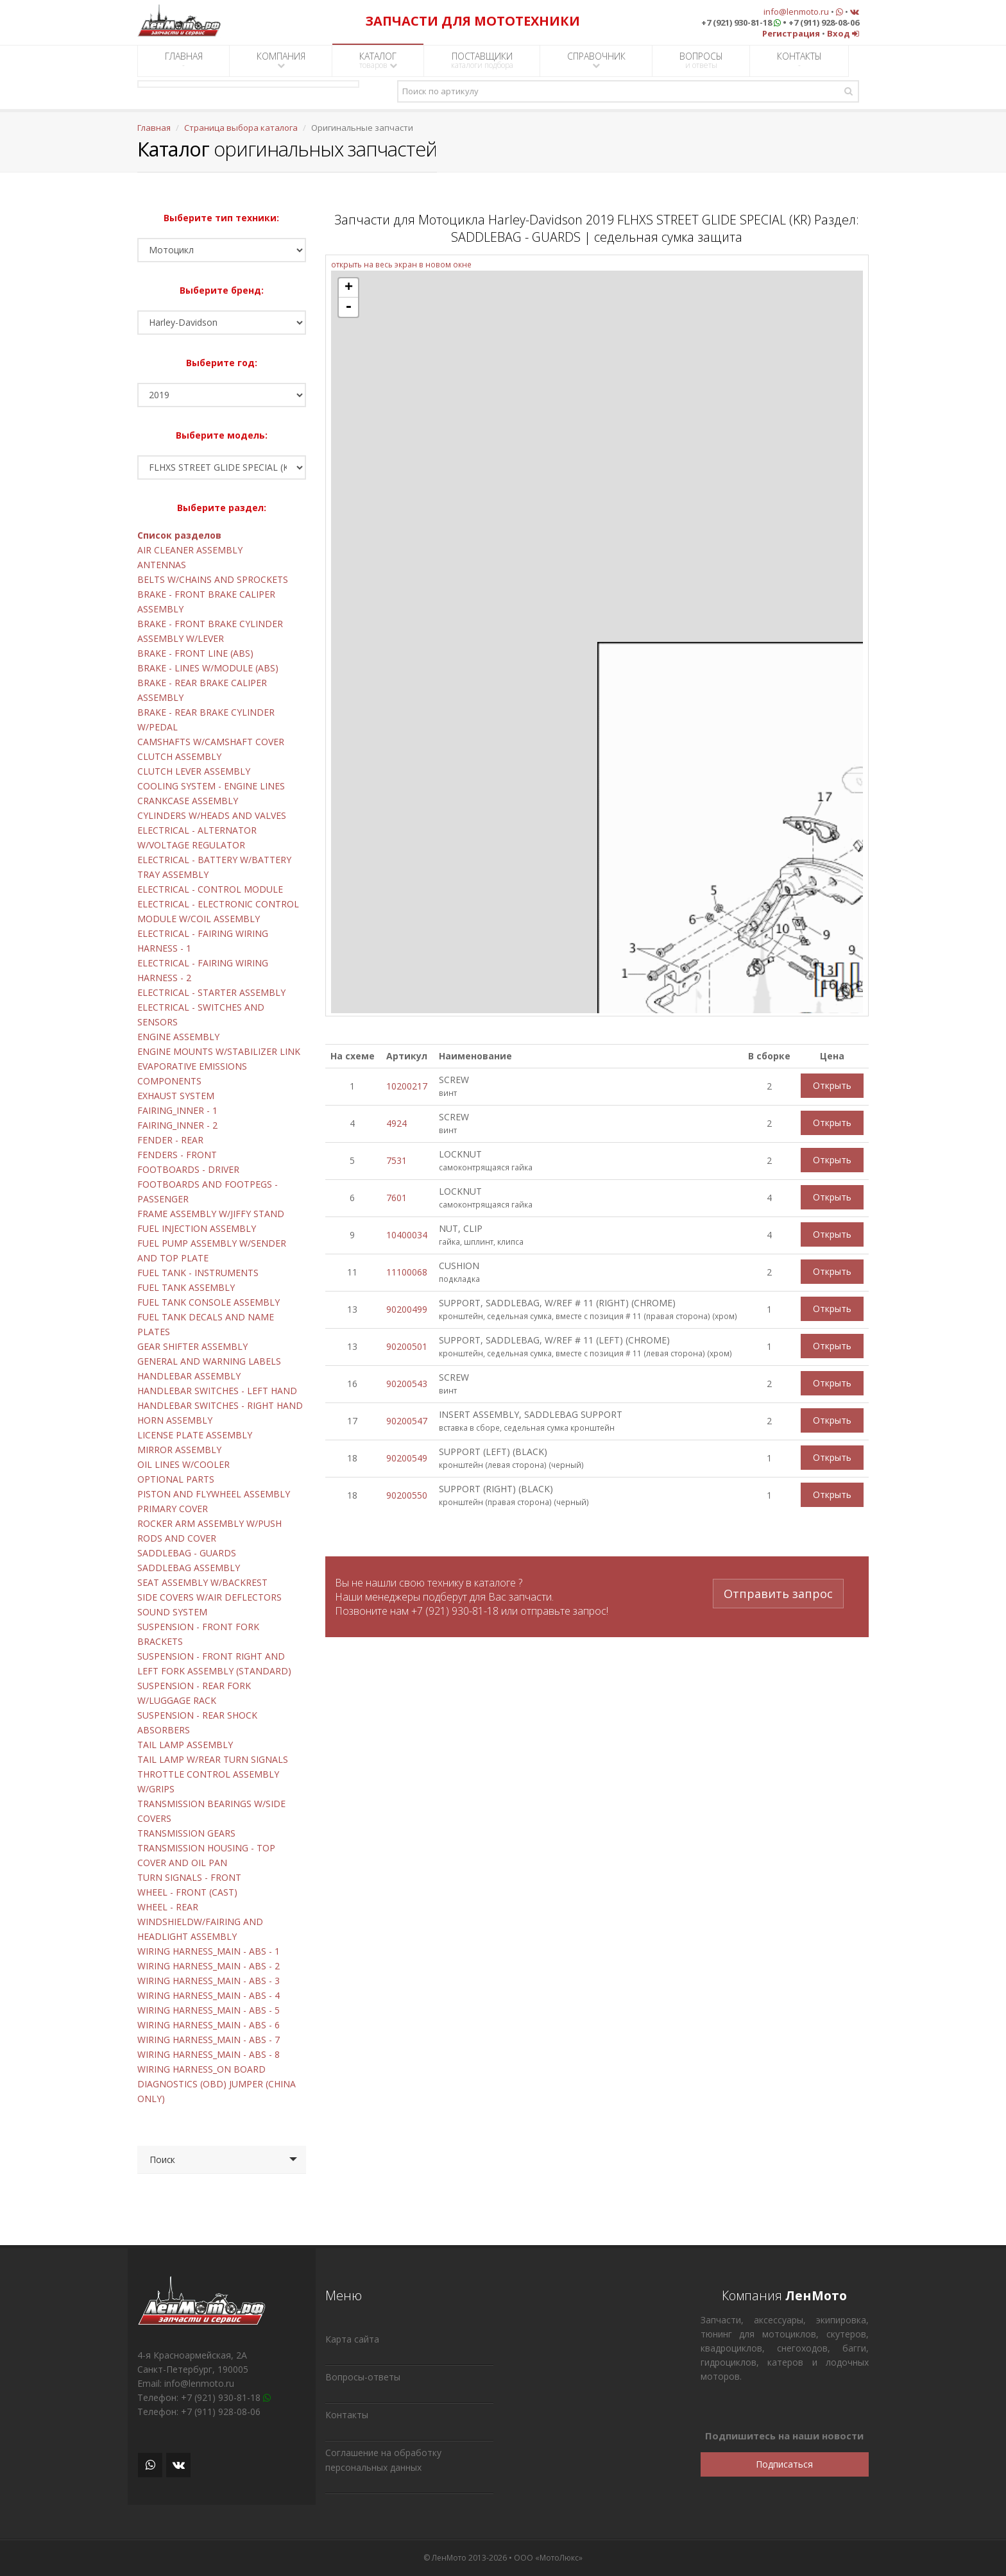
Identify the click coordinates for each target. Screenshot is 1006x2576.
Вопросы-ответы (362, 2377)
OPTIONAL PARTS (175, 1479)
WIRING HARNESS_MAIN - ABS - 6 (208, 2025)
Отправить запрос (778, 1590)
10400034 (406, 1235)
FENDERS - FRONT (177, 1155)
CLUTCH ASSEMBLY (179, 756)
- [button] (348, 307)
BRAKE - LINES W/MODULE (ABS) (207, 668)
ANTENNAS (161, 565)
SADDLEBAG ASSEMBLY (188, 1568)
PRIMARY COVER (172, 1509)
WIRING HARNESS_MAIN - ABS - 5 (208, 2010)
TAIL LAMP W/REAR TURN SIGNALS (212, 1759)
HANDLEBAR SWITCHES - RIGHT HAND (220, 1405)
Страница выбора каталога (241, 127)
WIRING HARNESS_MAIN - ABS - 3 (208, 1980)
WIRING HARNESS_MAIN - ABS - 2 (208, 1966)
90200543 (406, 1383)
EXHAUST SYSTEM (175, 1096)
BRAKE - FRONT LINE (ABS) (195, 653)
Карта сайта (352, 2339)
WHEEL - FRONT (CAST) (187, 1892)
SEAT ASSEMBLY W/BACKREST (202, 1582)
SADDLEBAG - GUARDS (186, 1553)
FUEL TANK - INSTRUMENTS (198, 1273)
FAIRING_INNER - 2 (177, 1125)
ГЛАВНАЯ (184, 60)
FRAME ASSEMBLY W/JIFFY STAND (210, 1214)
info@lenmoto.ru (796, 11)
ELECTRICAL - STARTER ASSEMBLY (211, 992)
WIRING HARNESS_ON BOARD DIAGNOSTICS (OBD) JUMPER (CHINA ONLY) (216, 2084)
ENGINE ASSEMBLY (178, 1037)
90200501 (406, 1346)
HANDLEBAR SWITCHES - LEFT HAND (217, 1391)
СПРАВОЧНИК (596, 60)
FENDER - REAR (170, 1140)
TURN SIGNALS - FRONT (189, 1877)
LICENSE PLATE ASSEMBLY (194, 1435)
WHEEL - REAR (167, 1907)
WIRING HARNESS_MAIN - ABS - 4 (208, 1995)
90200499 (406, 1309)
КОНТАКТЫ (799, 60)
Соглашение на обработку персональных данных (383, 2459)
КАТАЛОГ (378, 60)
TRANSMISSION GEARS (186, 1833)
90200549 (406, 1458)
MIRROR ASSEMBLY (179, 1450)
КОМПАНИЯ (281, 60)
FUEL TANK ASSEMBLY (186, 1287)
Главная (154, 127)
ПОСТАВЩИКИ (482, 60)
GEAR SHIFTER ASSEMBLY (192, 1346)
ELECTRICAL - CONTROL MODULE (210, 889)
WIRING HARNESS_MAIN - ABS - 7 (208, 2039)
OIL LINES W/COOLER (183, 1464)
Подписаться (784, 2464)
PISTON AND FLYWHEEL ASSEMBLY (213, 1494)
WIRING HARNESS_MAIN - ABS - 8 (208, 2054)
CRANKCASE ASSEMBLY (187, 801)
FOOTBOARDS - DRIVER (188, 1169)
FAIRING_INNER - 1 (177, 1110)
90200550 (406, 1495)
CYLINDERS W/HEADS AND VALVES (211, 815)
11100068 (406, 1272)
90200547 (406, 1421)
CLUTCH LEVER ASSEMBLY (193, 771)
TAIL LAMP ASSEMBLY (185, 1744)
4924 (396, 1123)
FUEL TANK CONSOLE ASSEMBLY (208, 1302)
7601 (396, 1197)
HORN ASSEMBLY (174, 1420)
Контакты (346, 2415)
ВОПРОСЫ (701, 60)
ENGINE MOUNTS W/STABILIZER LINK (218, 1051)
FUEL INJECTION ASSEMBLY (196, 1228)
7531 (396, 1160)
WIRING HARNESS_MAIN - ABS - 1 (208, 1951)
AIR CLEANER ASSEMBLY (190, 550)
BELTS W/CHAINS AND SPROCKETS (212, 579)
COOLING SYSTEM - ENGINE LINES (211, 786)
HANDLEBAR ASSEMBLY (189, 1376)
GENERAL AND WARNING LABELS (209, 1361)
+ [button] (349, 288)
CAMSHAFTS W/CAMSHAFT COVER (210, 742)
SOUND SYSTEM (172, 1612)
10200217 (406, 1086)
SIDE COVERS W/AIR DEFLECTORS (209, 1597)
